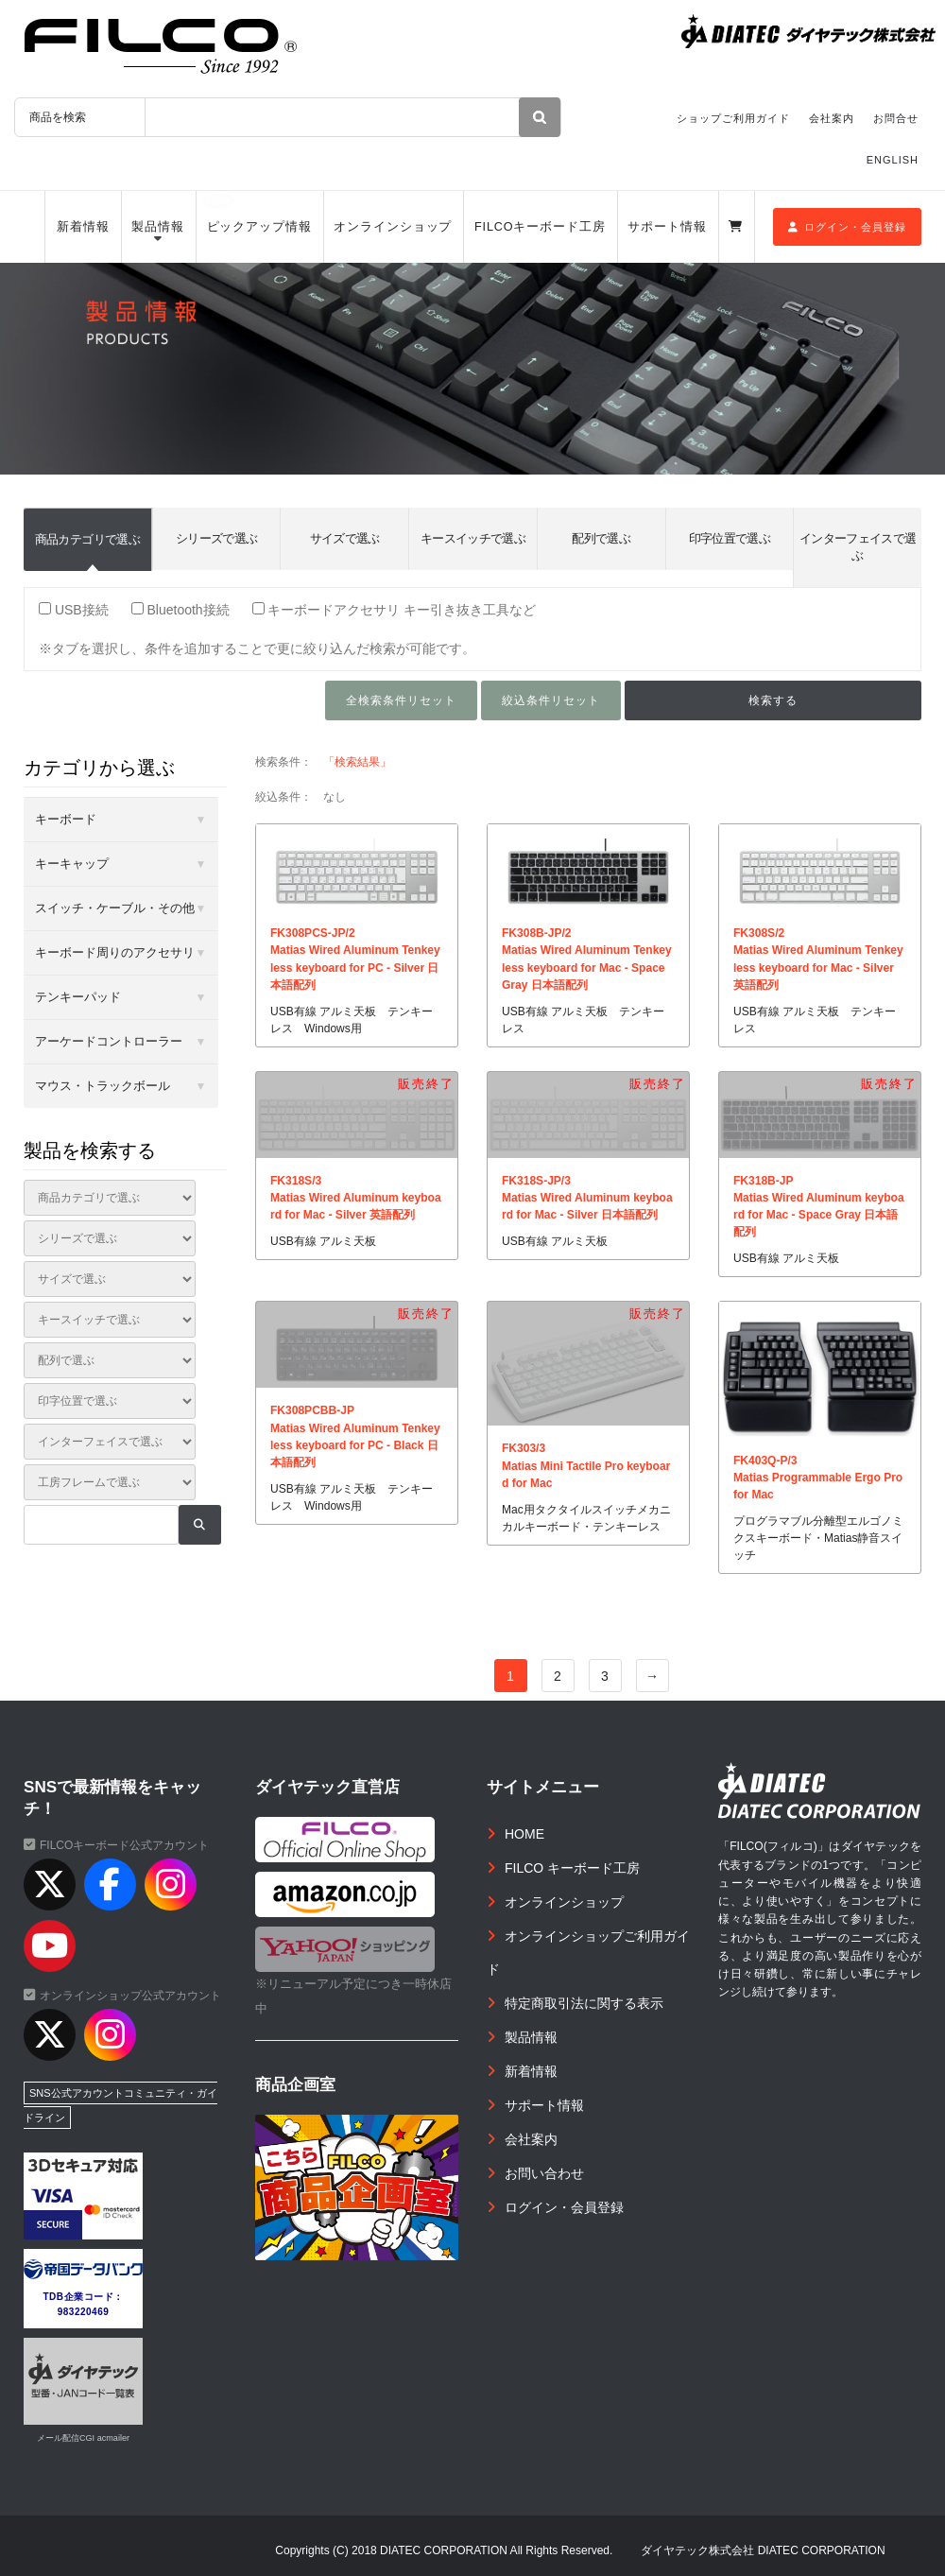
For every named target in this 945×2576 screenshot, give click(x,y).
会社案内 (831, 118)
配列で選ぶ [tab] (601, 538)
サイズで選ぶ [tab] (345, 538)
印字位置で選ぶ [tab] (729, 538)
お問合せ (896, 118)
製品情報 (157, 226)
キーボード (65, 819)
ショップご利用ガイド (733, 118)
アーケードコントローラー (108, 1041)
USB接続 (74, 609)
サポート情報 (666, 226)
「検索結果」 (357, 762)
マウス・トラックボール (102, 1086)
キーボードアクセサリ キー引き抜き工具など (394, 609)
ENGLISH (893, 159)
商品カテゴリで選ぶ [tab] (87, 539)
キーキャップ (72, 863)
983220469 (84, 2312)
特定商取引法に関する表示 (584, 2003)
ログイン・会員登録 (847, 227)
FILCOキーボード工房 (540, 226)
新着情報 (83, 226)
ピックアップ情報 (259, 226)
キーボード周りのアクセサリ (115, 952)
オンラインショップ (393, 226)
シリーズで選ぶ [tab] (216, 538)
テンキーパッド (78, 997)
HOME (524, 1833)
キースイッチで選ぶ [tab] (473, 538)
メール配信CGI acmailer (83, 2438)
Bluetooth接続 (180, 609)
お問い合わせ (544, 2173)
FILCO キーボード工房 (572, 1868)
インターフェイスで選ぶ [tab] (858, 546)
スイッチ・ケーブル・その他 (115, 908)
